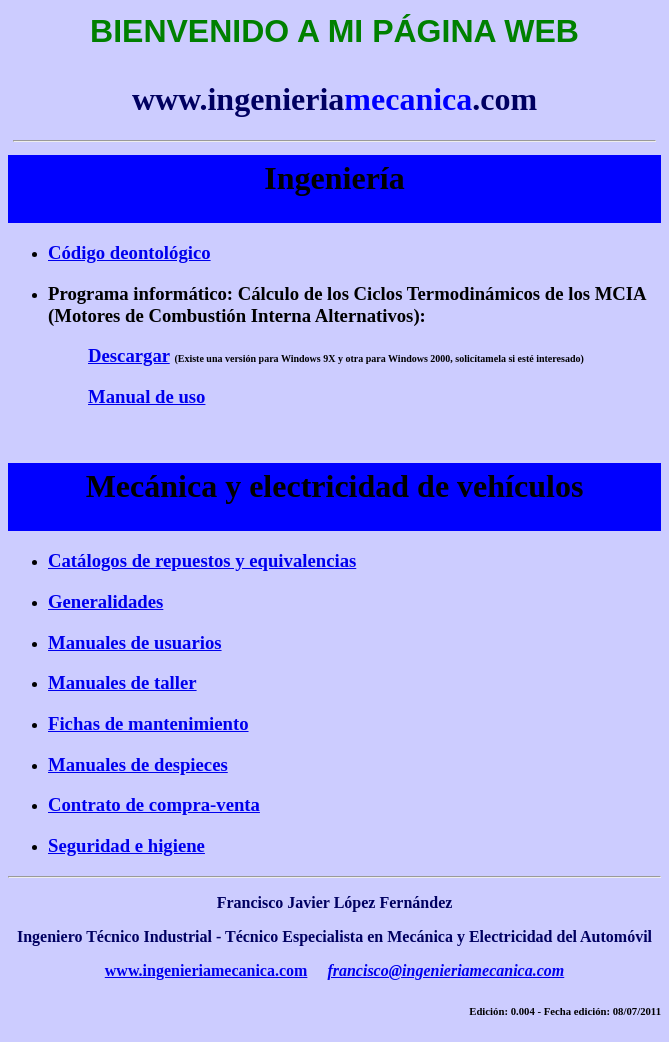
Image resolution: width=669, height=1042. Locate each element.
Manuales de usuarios (135, 642)
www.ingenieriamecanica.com (206, 970)
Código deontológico (129, 252)
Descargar (129, 355)
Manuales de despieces (138, 764)
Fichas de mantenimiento (148, 723)
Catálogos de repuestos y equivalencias (202, 560)
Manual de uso (146, 396)
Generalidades (105, 601)
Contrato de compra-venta (154, 804)
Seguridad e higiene (126, 845)
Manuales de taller (122, 682)
